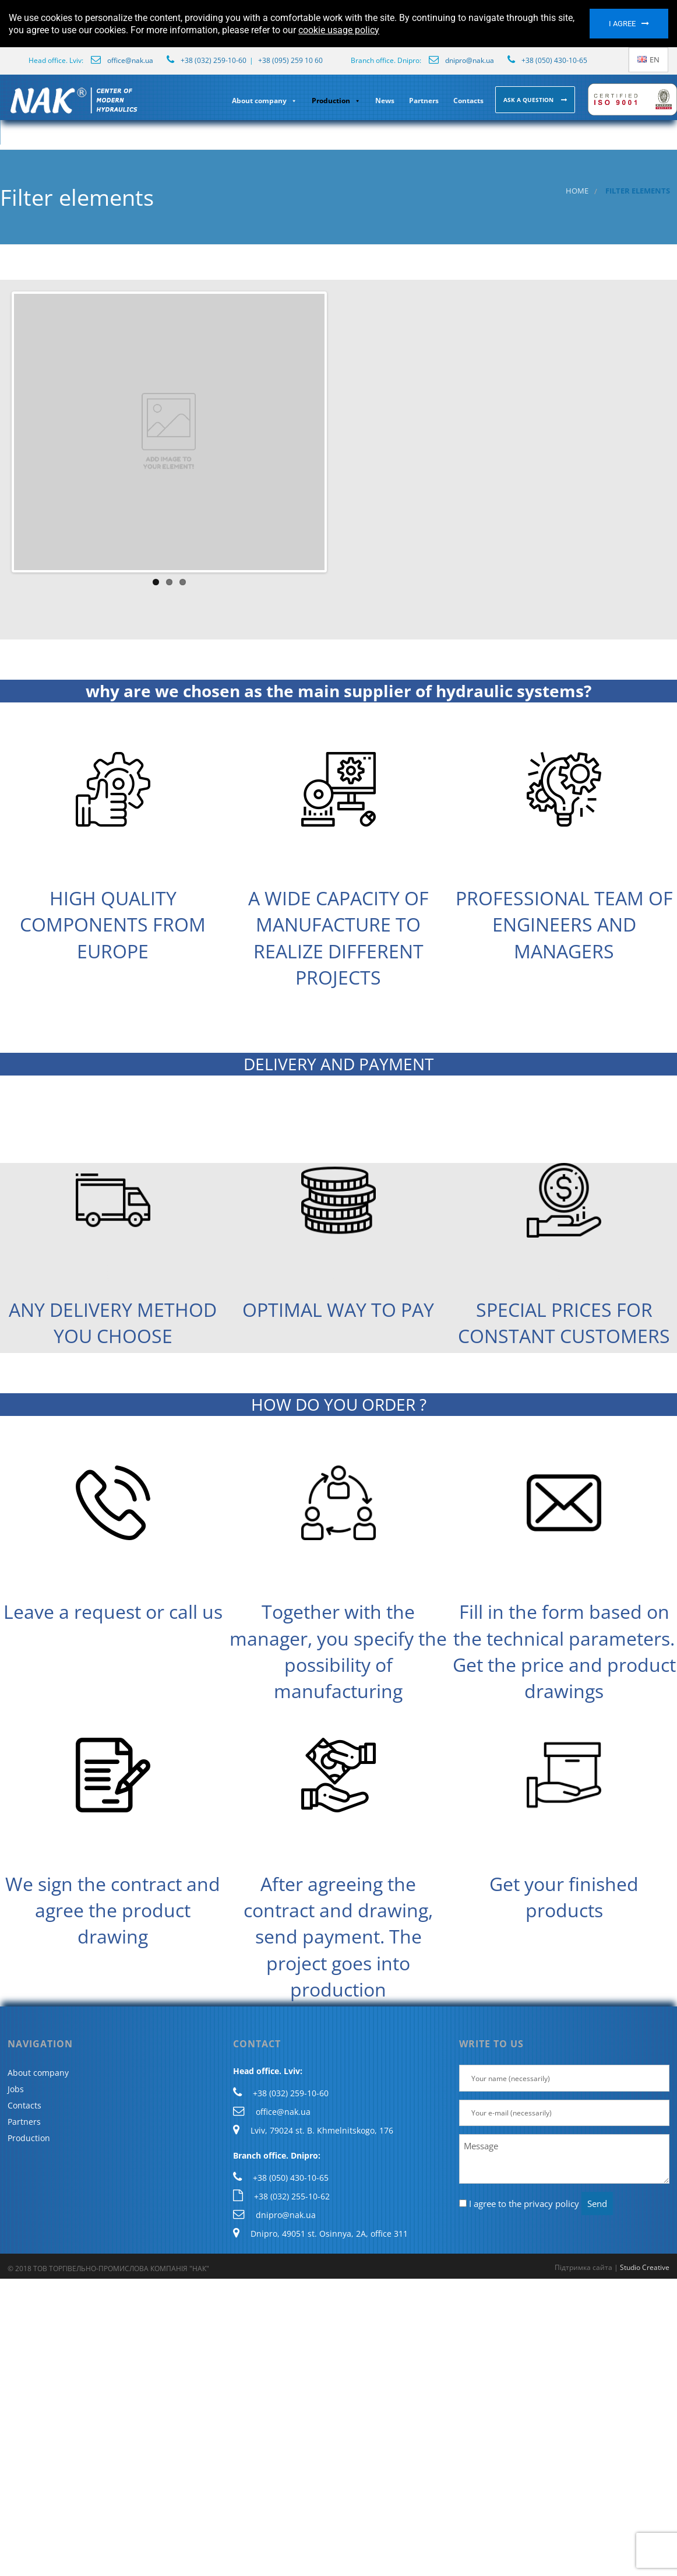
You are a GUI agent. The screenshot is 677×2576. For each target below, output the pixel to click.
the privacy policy (544, 2203)
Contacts (468, 101)
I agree (622, 23)
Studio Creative (644, 2267)
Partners (424, 101)
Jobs (16, 2088)
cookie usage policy (338, 30)
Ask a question (529, 100)
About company (264, 101)
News (384, 101)
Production (336, 101)
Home (577, 191)
